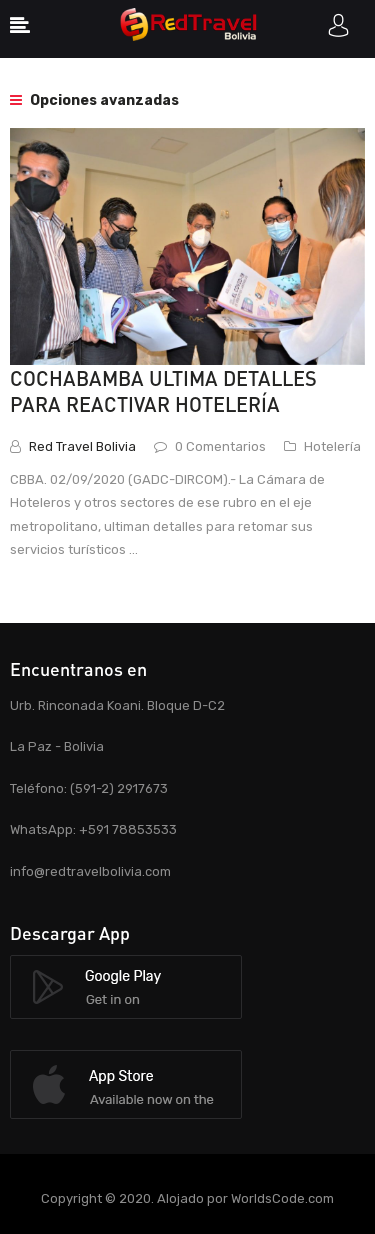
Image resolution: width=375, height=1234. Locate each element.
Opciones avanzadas (94, 100)
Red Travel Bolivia (82, 446)
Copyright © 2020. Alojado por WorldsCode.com (187, 1198)
